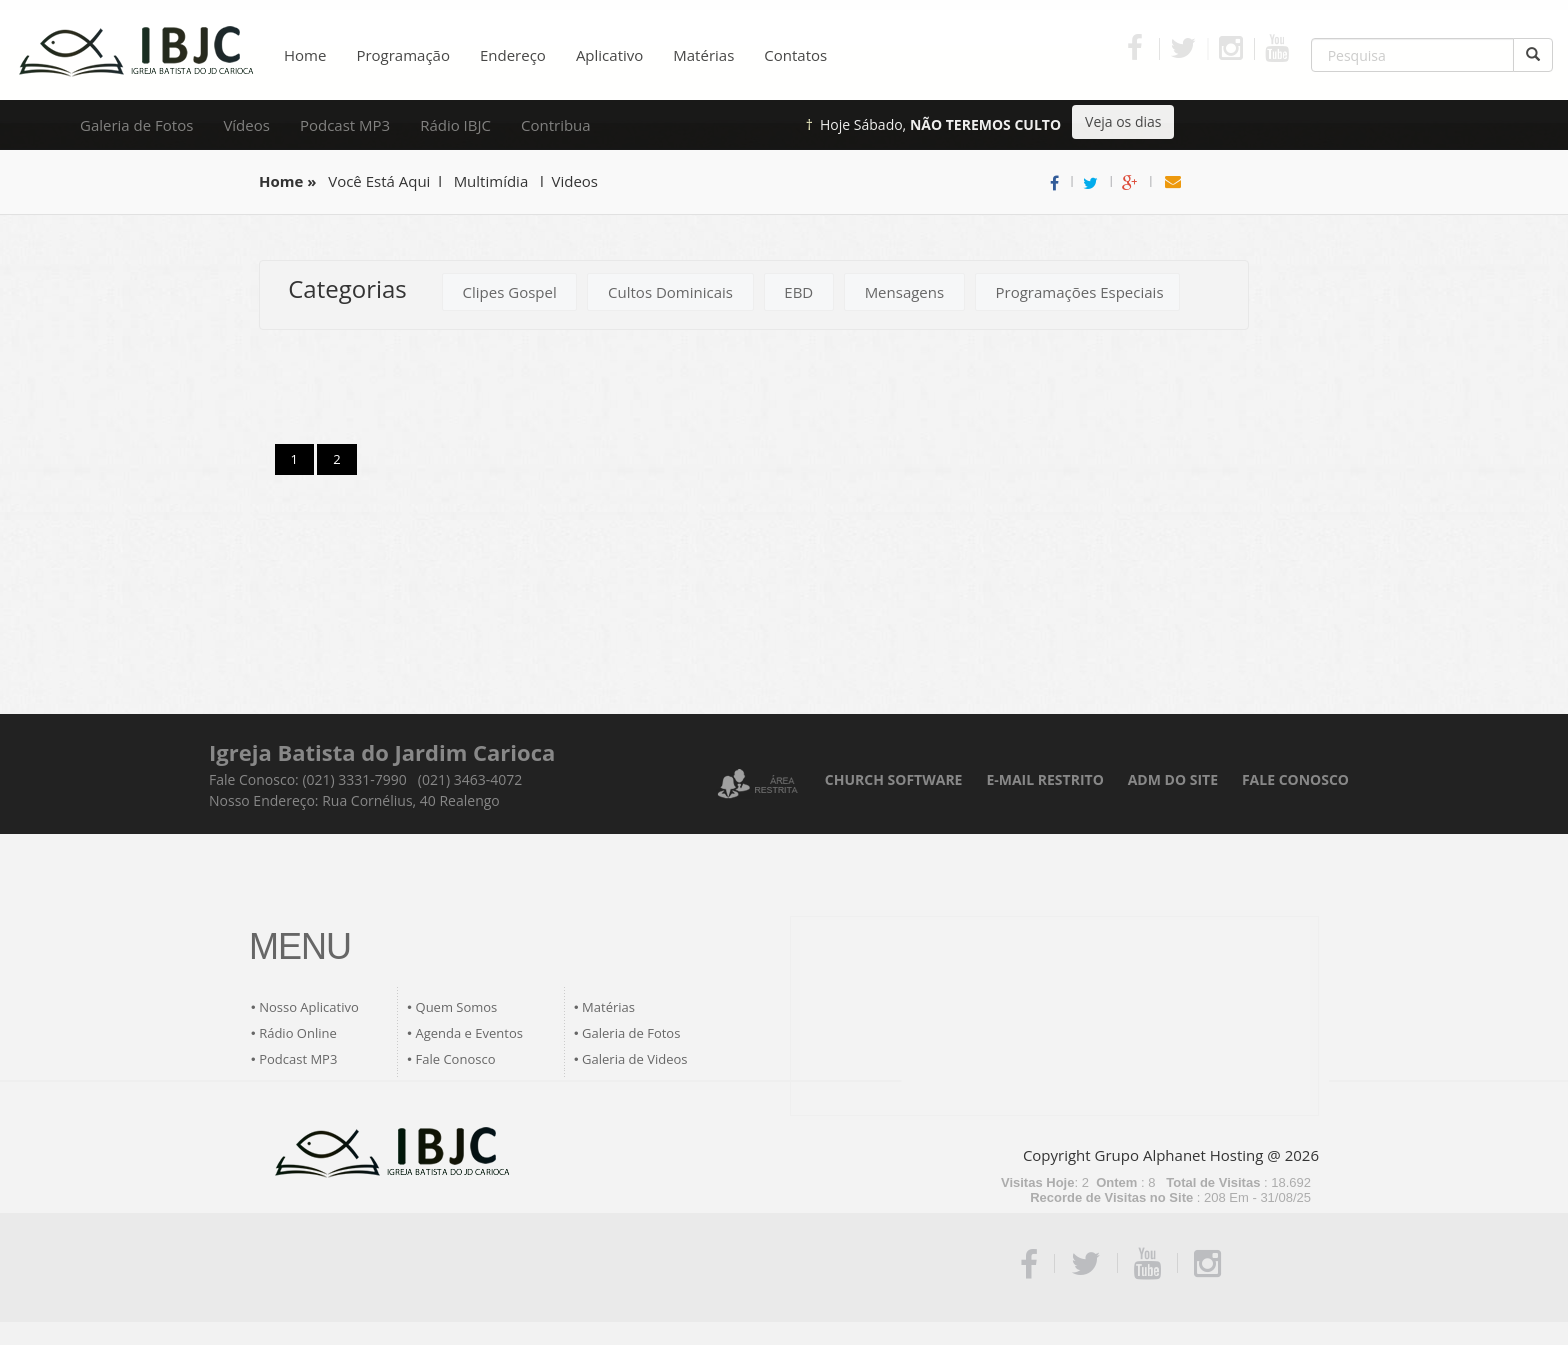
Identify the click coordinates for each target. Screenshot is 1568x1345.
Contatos (795, 55)
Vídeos (246, 125)
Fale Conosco (456, 1059)
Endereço (513, 55)
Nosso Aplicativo (309, 1007)
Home (305, 55)
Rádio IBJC (455, 125)
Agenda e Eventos (469, 1033)
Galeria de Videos (634, 1059)
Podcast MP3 (345, 125)
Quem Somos (457, 1007)
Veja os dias (1123, 121)
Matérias (703, 55)
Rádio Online (298, 1033)
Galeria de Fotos (136, 125)
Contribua (556, 125)
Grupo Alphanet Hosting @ (1188, 1155)
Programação (403, 55)
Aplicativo (609, 55)
